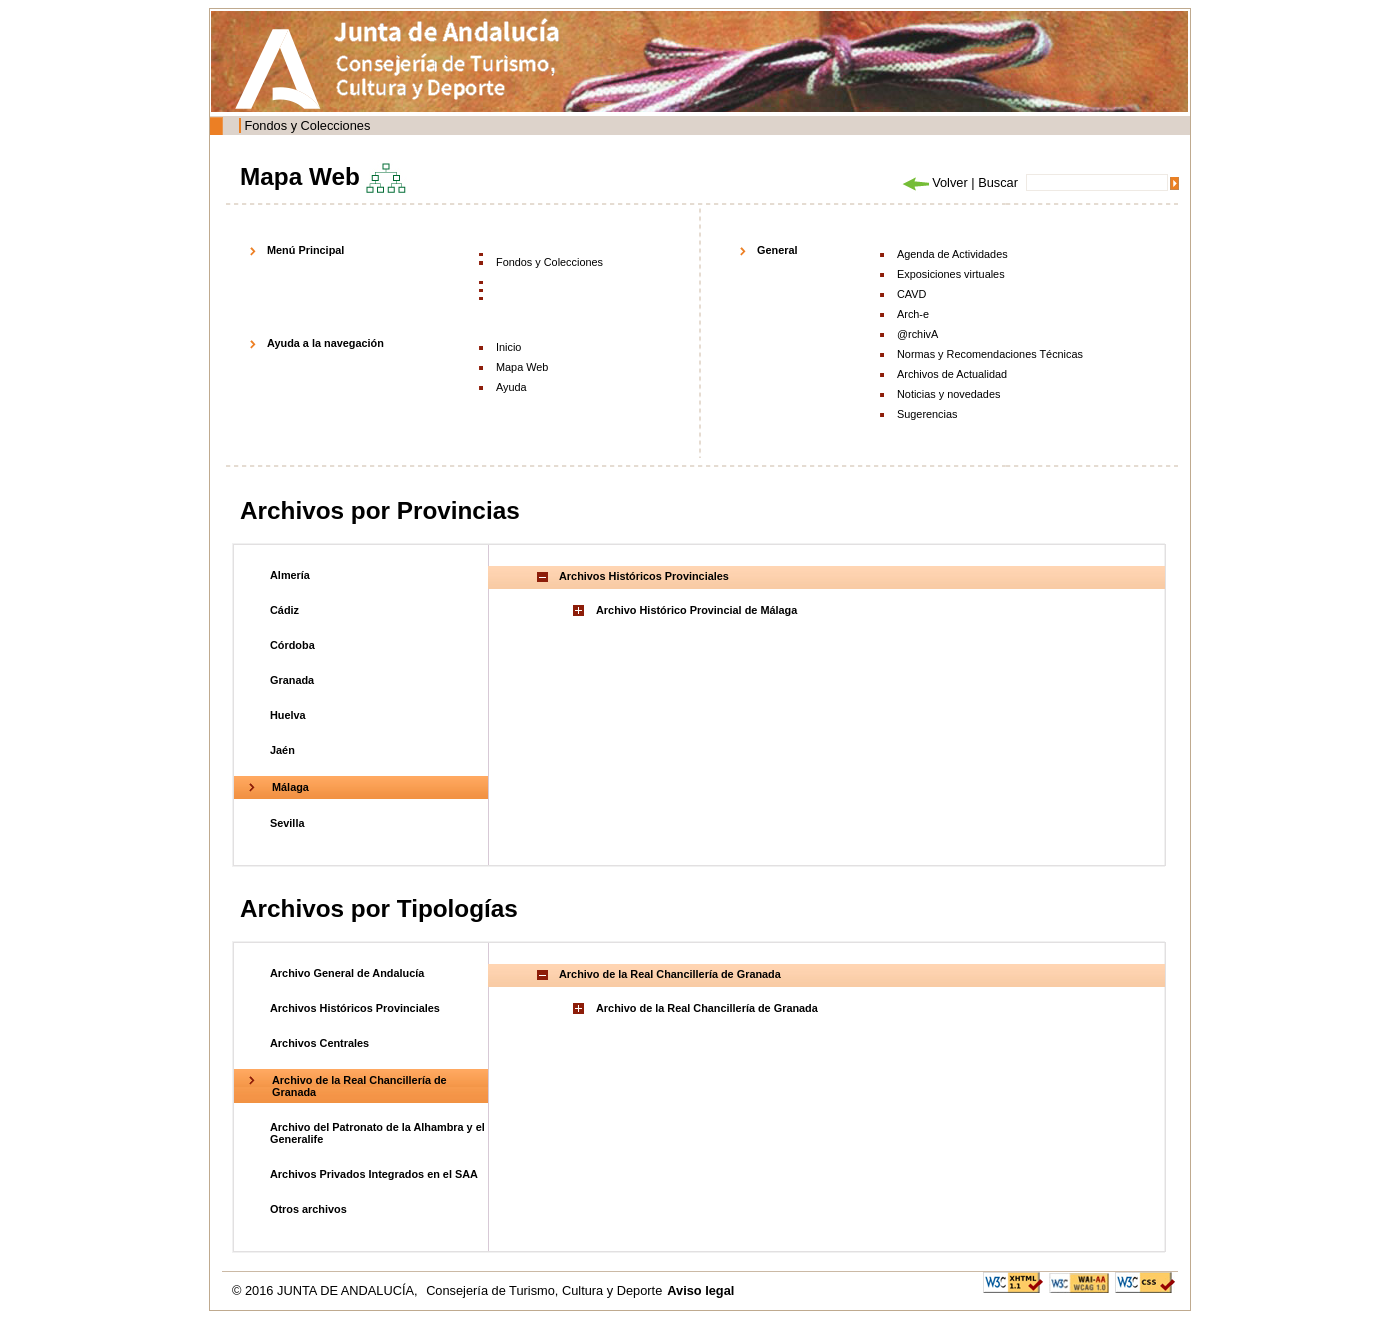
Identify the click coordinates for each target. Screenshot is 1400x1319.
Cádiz (284, 610)
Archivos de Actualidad (952, 374)
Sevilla (287, 823)
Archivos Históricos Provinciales (355, 1008)
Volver (934, 182)
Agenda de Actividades (952, 254)
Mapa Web (522, 367)
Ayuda (511, 387)
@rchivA (917, 334)
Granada (292, 680)
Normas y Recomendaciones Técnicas (990, 354)
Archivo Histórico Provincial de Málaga (696, 610)
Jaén (282, 750)
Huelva (288, 715)
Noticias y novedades (948, 394)
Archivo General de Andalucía (347, 973)
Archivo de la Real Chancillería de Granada (707, 1008)
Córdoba (292, 645)
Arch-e (913, 314)
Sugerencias (927, 414)
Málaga (290, 787)
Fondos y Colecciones (307, 125)
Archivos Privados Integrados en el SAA (374, 1174)
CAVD (911, 294)
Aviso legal (700, 1290)
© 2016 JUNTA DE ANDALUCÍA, (326, 1290)
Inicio (508, 347)
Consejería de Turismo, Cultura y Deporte (544, 1290)
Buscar (998, 182)
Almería (290, 575)
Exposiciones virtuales (951, 274)
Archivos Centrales (319, 1043)
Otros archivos (308, 1209)
